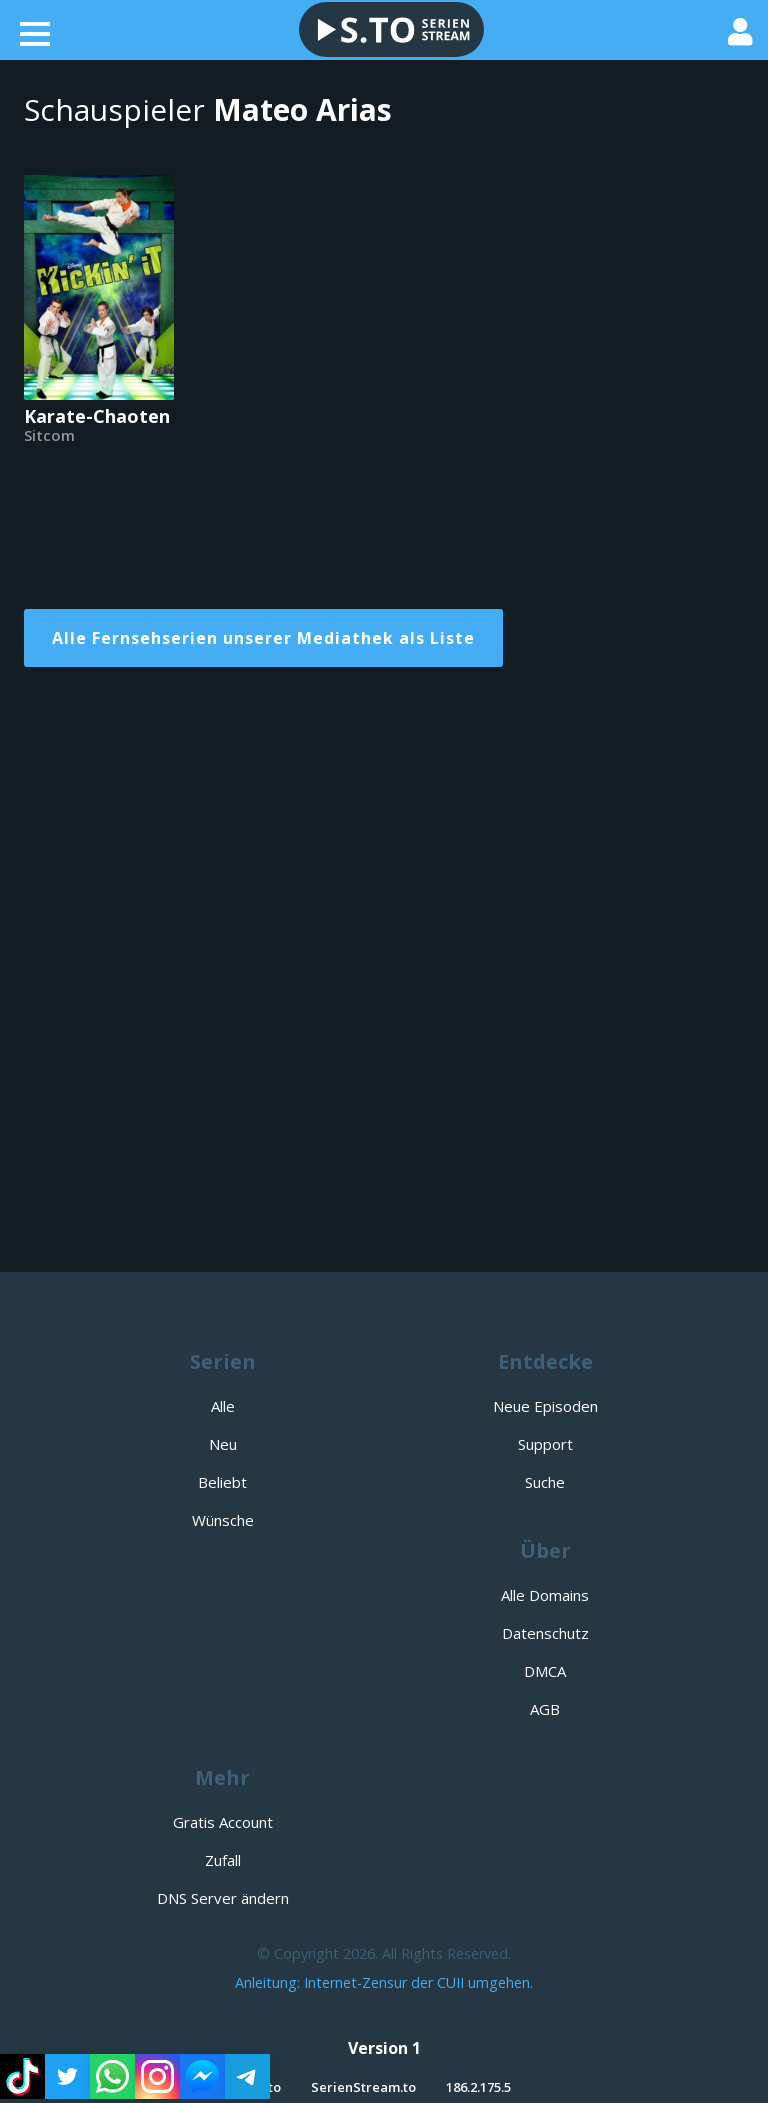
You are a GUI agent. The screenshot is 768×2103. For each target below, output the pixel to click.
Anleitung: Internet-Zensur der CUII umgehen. (384, 1982)
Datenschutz (545, 1633)
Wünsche (223, 1520)
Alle (223, 1406)
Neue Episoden (545, 1406)
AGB (545, 1709)
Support (545, 1444)
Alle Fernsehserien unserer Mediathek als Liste (263, 638)
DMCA (545, 1671)
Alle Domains (545, 1595)
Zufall (223, 1860)
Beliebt (222, 1482)
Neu (223, 1444)
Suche (545, 1482)
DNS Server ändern (223, 1898)
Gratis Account (223, 1822)
